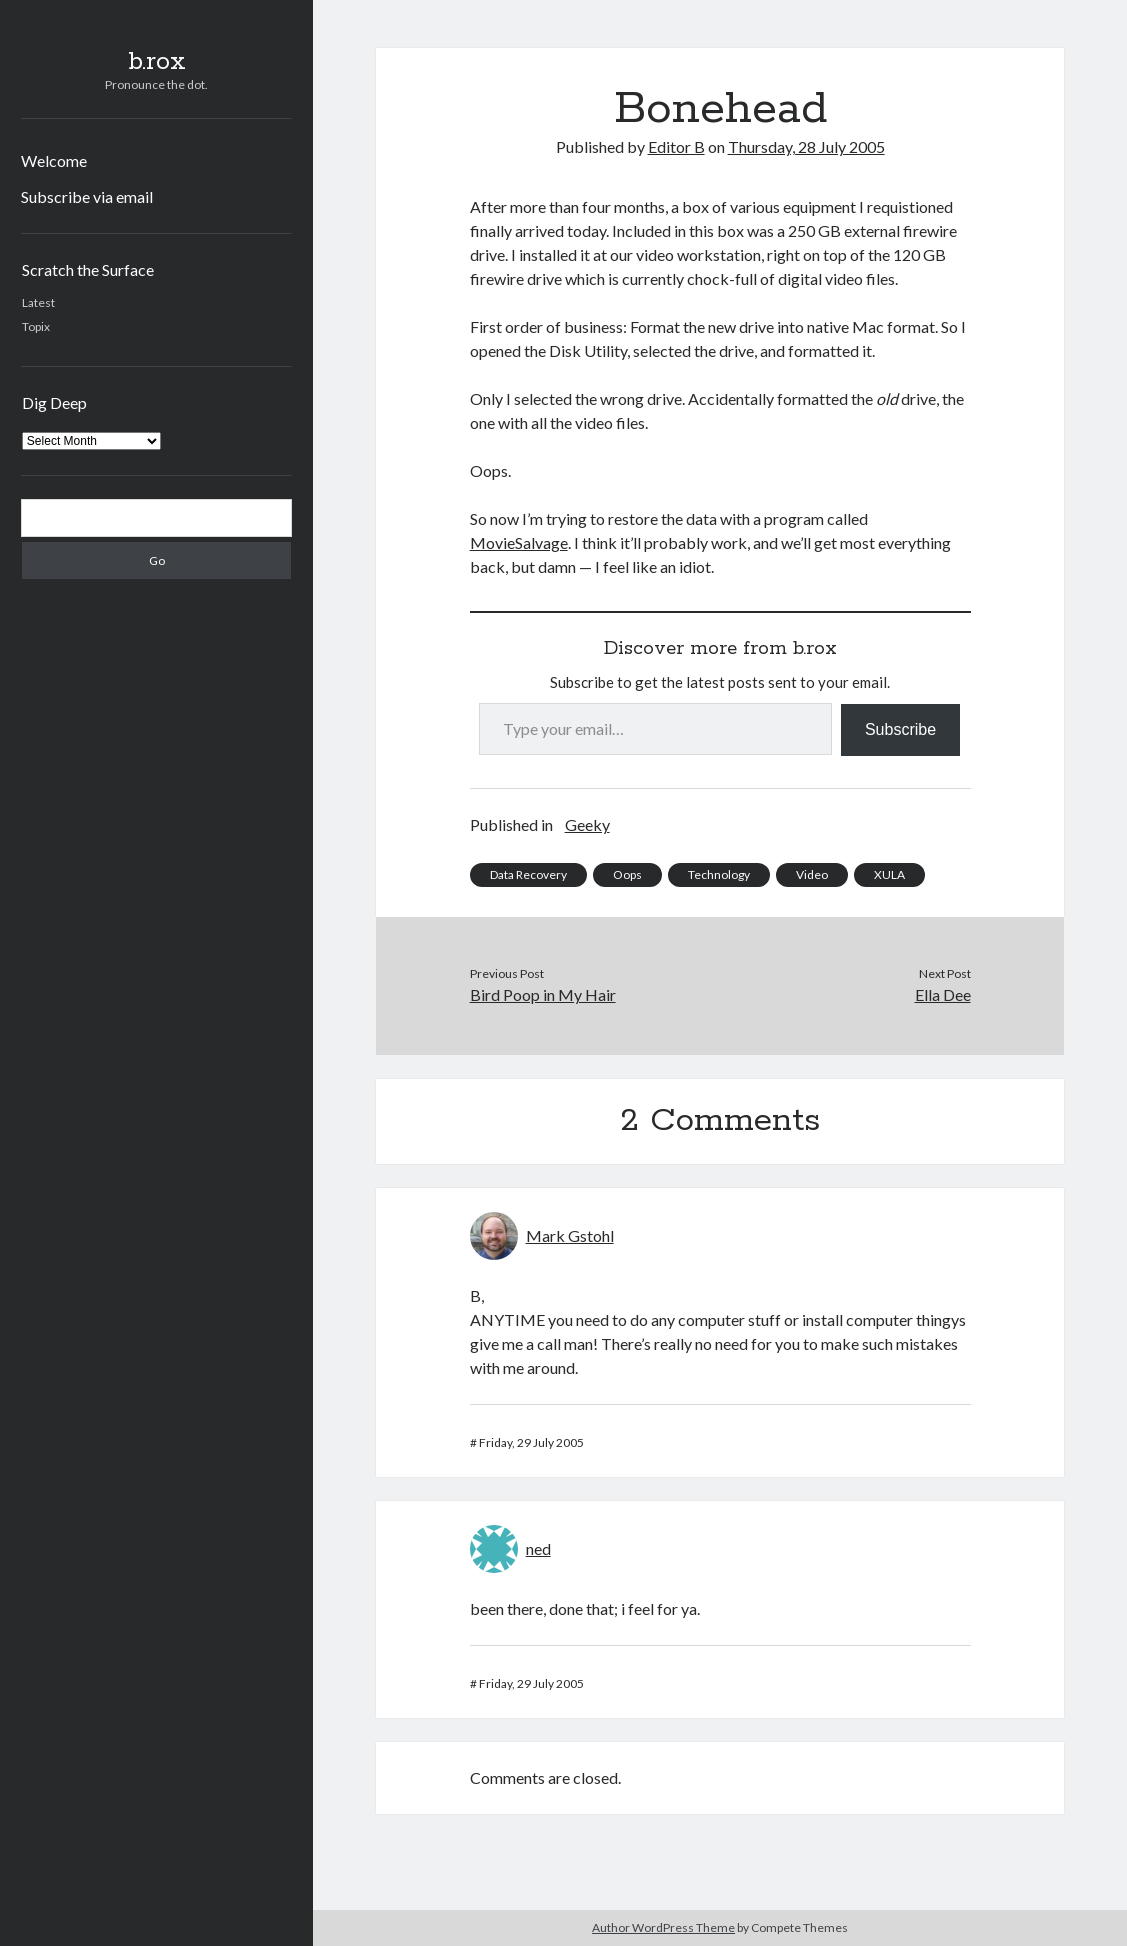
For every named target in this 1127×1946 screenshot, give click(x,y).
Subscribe (900, 729)
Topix (36, 326)
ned (538, 1548)
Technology (719, 874)
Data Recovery (528, 874)
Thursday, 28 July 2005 (806, 146)
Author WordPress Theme (663, 1927)
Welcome (54, 160)
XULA (889, 874)
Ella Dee (943, 994)
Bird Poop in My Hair (543, 994)
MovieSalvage (519, 542)
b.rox (157, 62)
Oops (627, 874)
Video (812, 874)
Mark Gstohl (570, 1235)
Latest (38, 302)
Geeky (587, 824)
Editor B (676, 146)
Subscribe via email (87, 196)
